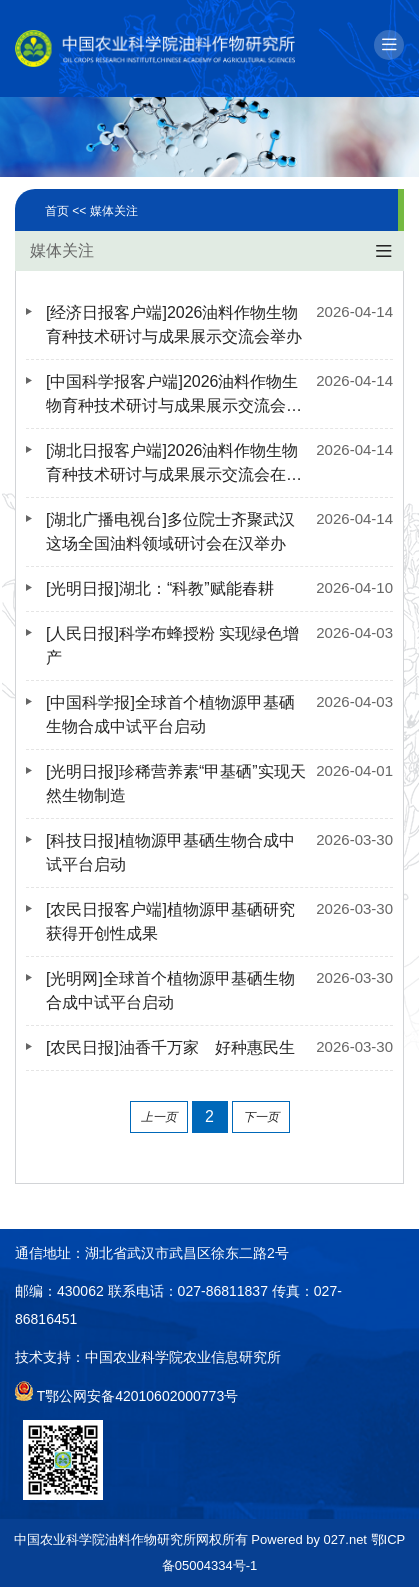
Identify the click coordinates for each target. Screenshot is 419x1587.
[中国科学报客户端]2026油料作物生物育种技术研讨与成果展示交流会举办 (174, 395)
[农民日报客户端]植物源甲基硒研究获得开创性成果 (170, 921)
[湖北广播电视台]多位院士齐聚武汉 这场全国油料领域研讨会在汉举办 (170, 531)
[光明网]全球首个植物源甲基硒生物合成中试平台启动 (170, 990)
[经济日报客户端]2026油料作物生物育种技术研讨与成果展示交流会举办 (174, 324)
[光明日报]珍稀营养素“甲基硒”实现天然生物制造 (176, 783)
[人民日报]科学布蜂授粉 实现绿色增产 (172, 645)
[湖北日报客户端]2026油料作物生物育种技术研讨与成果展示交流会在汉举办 (174, 464)
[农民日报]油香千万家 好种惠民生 (170, 1047)
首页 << (67, 211)
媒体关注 (114, 211)
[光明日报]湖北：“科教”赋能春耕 (160, 588)
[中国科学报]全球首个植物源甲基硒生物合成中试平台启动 (170, 714)
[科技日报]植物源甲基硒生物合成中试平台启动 (170, 852)
